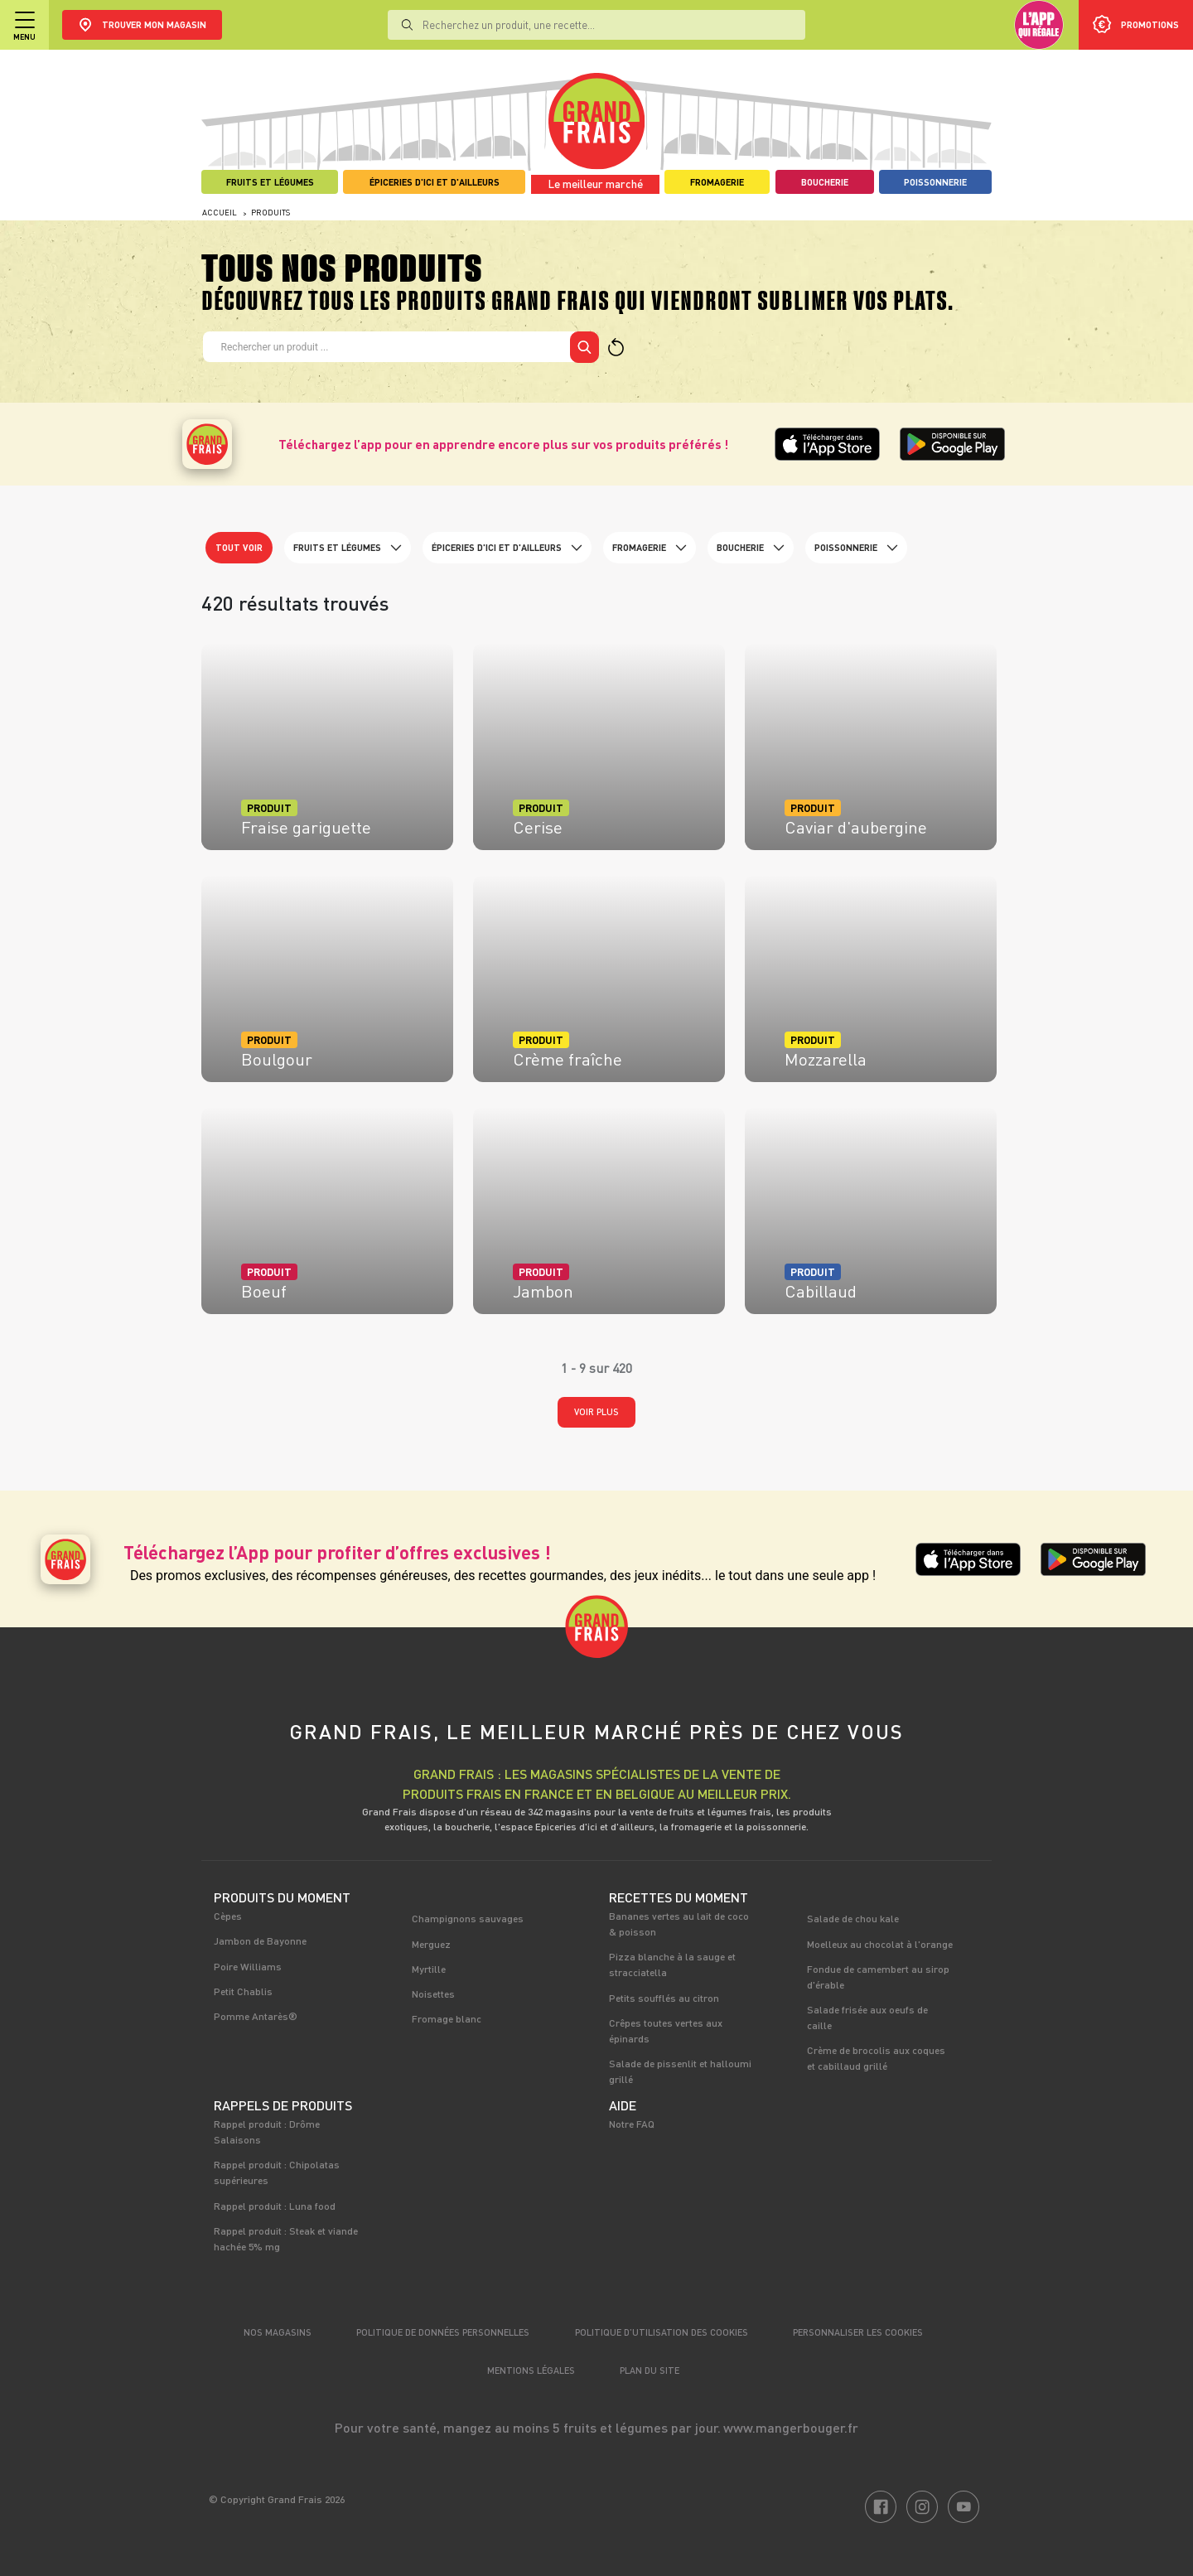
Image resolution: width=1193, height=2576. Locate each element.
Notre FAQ (631, 2123)
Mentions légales (531, 2370)
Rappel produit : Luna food (275, 2205)
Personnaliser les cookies (858, 2332)
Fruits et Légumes (347, 548)
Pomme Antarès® (255, 2016)
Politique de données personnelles (442, 2332)
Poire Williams (248, 1966)
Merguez (431, 1943)
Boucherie (751, 548)
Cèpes (228, 1915)
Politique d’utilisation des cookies (661, 2332)
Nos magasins (278, 2332)
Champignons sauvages (468, 1918)
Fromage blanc (446, 2018)
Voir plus (596, 1411)
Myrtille (429, 1968)
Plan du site (649, 2370)
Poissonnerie (856, 548)
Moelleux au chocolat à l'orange (880, 1943)
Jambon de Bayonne (260, 1940)
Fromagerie (649, 548)
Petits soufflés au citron (664, 1997)
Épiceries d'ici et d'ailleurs (507, 548)
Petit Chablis (243, 1991)
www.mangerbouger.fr (790, 2427)
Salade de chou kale (853, 1918)
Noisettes (433, 1993)
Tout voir (239, 547)
